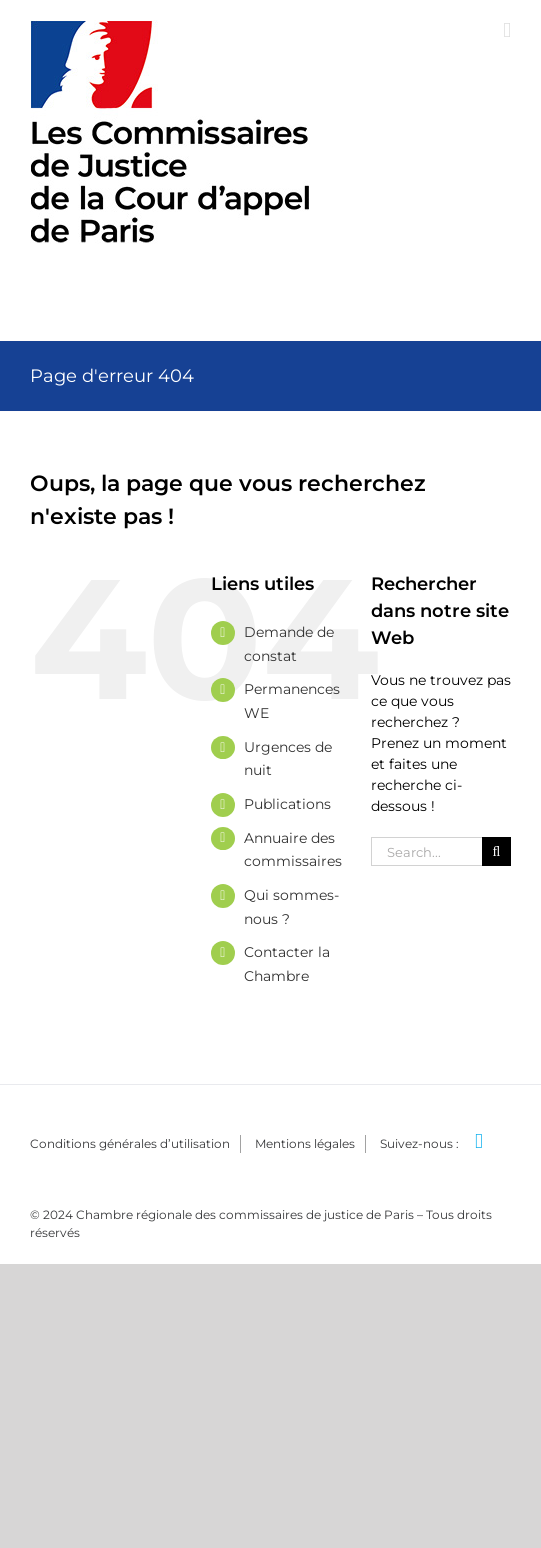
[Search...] (426, 851)
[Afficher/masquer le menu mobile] (507, 30)
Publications (287, 804)
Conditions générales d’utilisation (130, 1143)
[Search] (496, 851)
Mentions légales (305, 1143)
